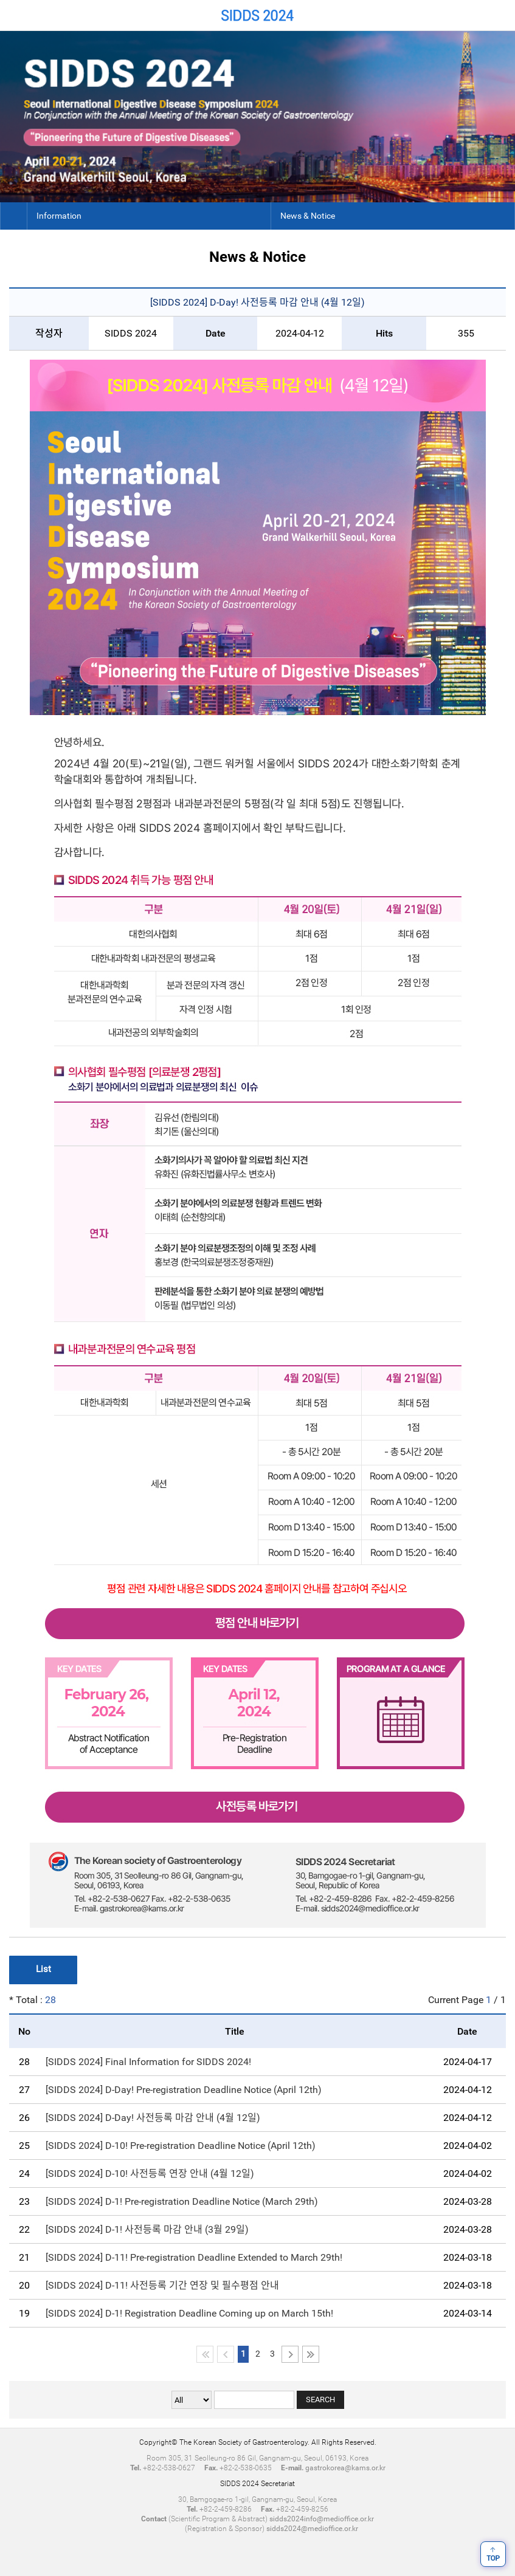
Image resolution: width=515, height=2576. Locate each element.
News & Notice (307, 216)
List (43, 1969)
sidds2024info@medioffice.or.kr (321, 2519)
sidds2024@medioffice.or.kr (312, 2528)
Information (58, 216)
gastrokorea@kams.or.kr (345, 2468)
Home (15, 15)
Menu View (500, 15)
